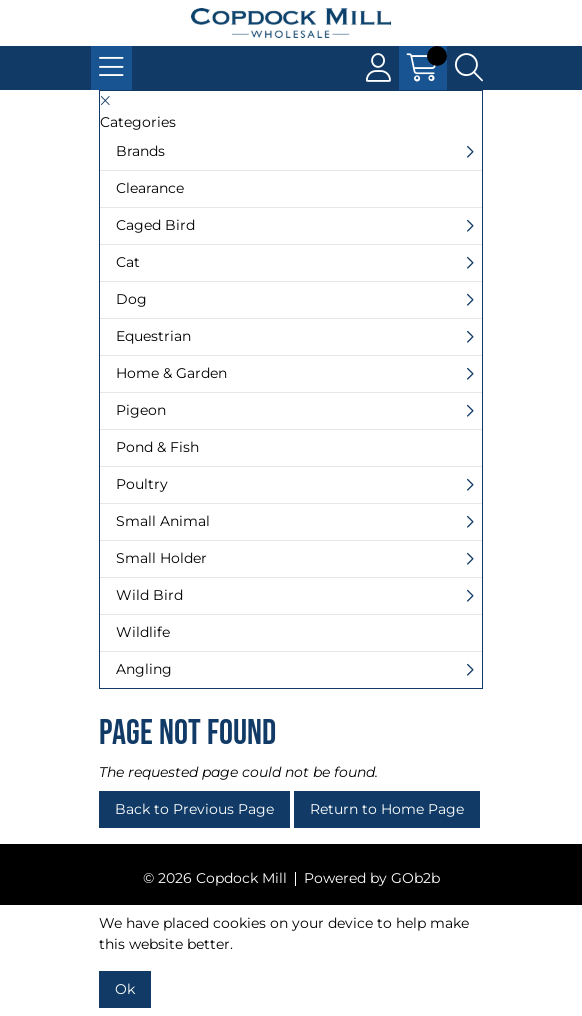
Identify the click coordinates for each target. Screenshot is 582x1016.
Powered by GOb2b (372, 878)
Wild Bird (149, 595)
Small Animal (163, 521)
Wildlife (143, 632)
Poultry (142, 484)
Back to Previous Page (194, 809)
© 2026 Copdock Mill (215, 878)
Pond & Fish (157, 447)
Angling (144, 669)
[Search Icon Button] (469, 68)
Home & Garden (171, 373)
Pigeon (141, 410)
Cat (128, 262)
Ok (125, 989)
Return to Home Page (387, 809)
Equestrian (153, 336)
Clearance (150, 188)
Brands (140, 151)
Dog (131, 299)
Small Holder (161, 558)
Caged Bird (155, 225)
